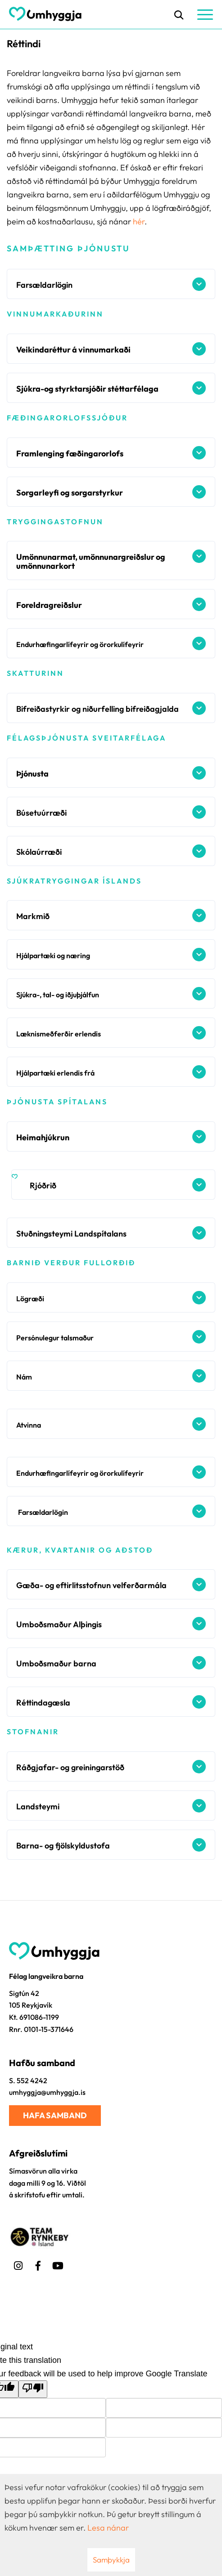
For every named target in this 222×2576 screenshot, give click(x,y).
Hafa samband (55, 2115)
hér (139, 221)
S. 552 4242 (28, 2080)
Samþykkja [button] (111, 2559)
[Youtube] (57, 2264)
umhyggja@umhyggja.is (47, 2092)
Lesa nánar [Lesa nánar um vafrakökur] (108, 2527)
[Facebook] (38, 2264)
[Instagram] (18, 2264)
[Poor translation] (32, 2389)
